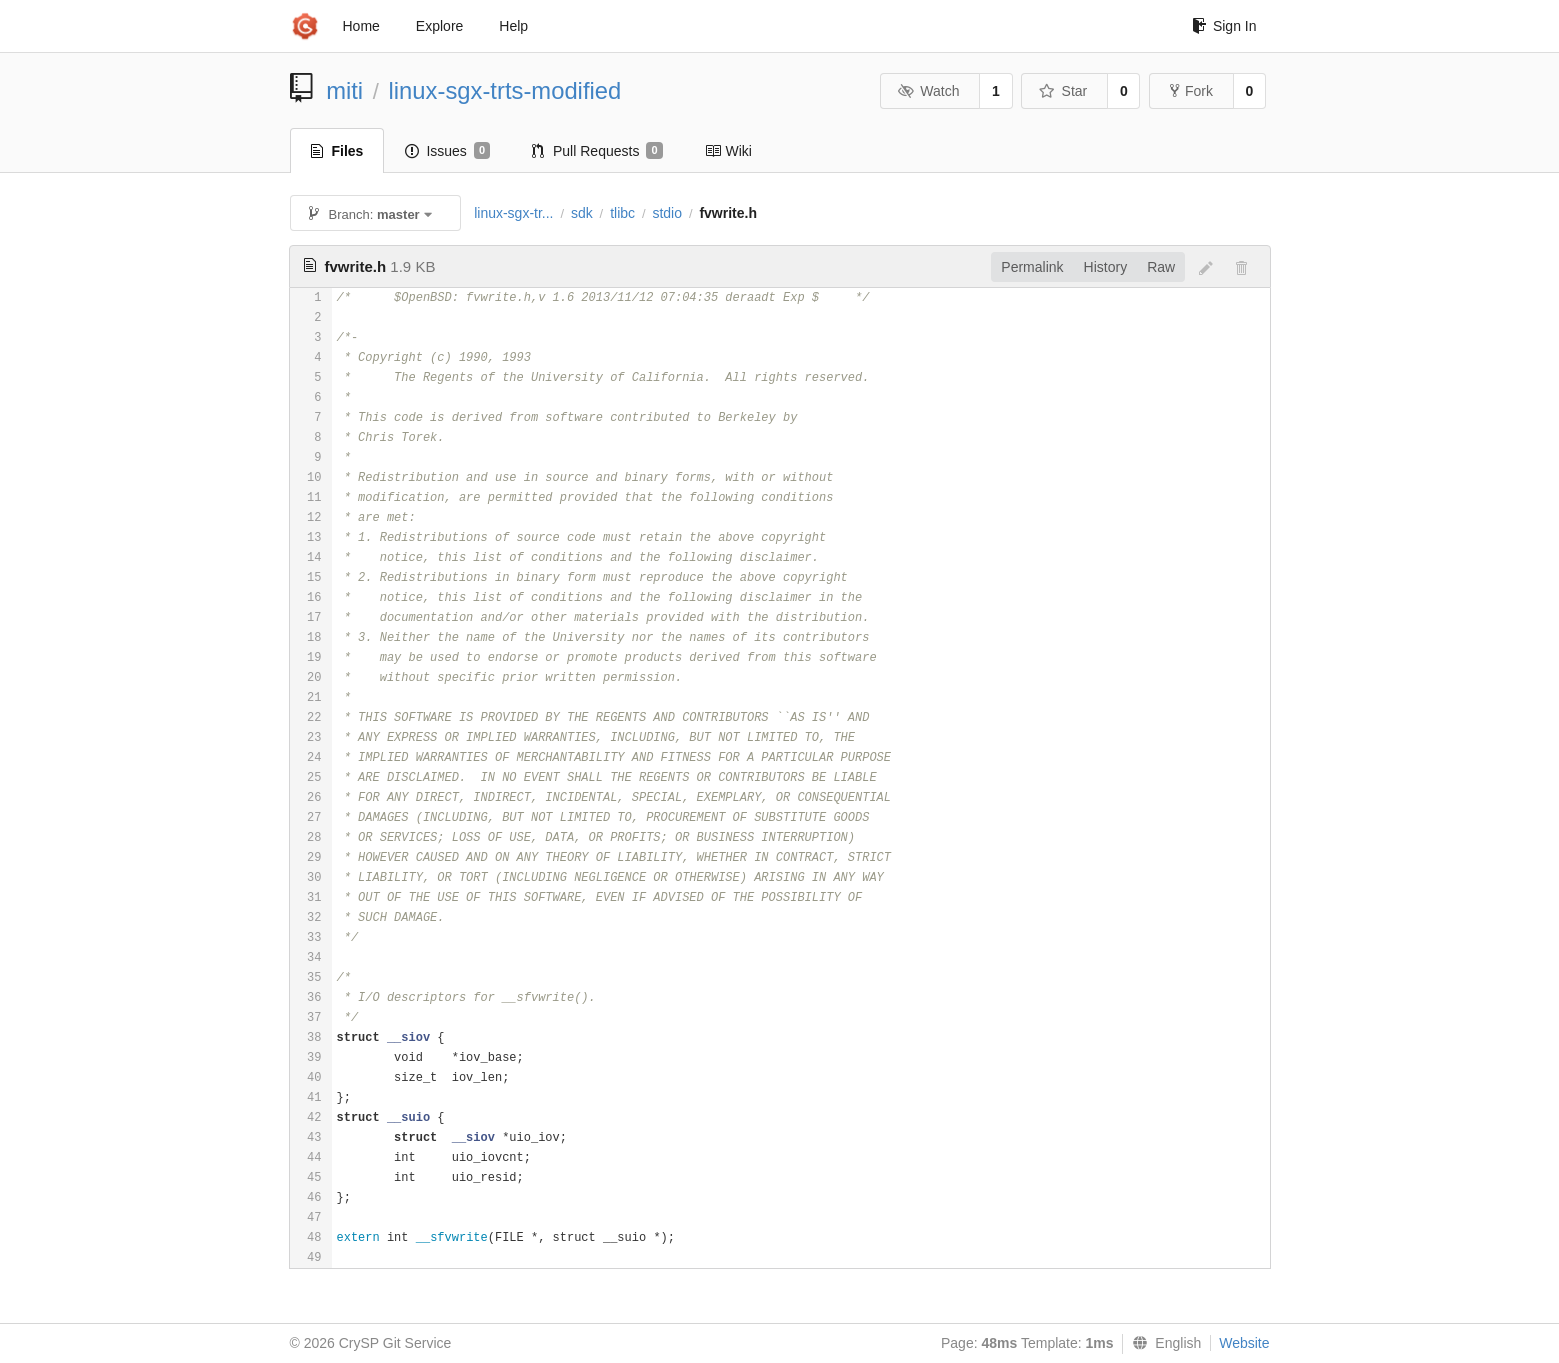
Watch (929, 91)
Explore (439, 26)
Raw (1161, 267)
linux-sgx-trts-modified (505, 90)
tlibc (622, 213)
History (1106, 267)
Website (1244, 1343)
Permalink (1032, 267)
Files (337, 151)
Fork (1191, 91)
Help (513, 26)
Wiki (728, 151)
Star (1063, 91)
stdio (667, 213)
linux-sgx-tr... (513, 213)
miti (344, 90)
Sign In (1224, 26)
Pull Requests (597, 151)
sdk (582, 213)
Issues (447, 151)
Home (361, 26)
